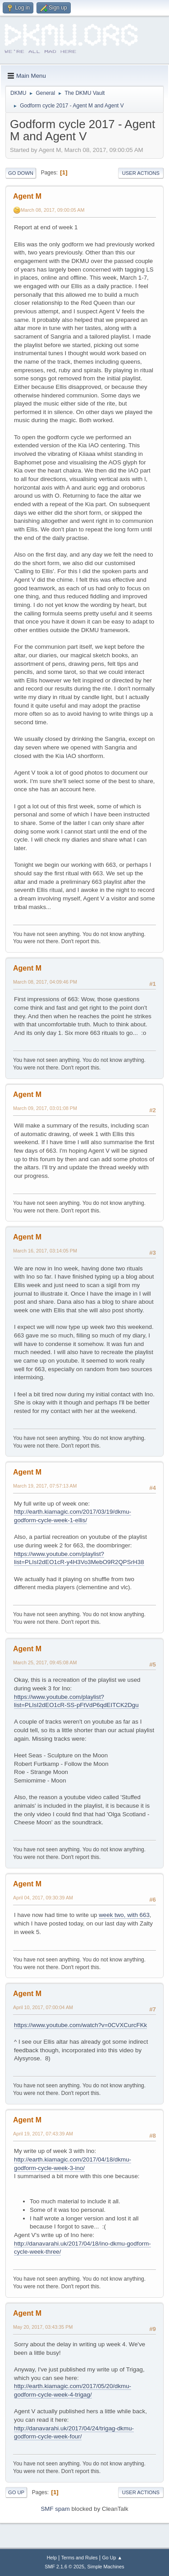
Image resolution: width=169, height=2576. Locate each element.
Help (52, 2557)
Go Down (20, 173)
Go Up (16, 2492)
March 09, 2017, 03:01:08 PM (45, 1108)
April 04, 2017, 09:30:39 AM (43, 1897)
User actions (141, 173)
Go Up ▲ (112, 2557)
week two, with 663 (124, 1915)
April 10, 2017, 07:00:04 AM (43, 2007)
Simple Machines (105, 2566)
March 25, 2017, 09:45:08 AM (45, 1662)
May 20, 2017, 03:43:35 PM (43, 2327)
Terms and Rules (79, 2557)
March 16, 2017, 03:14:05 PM (45, 1250)
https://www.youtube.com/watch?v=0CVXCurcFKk (80, 2025)
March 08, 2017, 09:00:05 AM (52, 210)
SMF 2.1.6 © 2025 (64, 2566)
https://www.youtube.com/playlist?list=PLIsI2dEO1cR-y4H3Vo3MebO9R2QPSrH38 (79, 1558)
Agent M (27, 196)
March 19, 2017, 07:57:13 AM (45, 1486)
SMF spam (55, 2508)
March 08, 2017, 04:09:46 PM (45, 982)
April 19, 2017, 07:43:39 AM (43, 2133)
